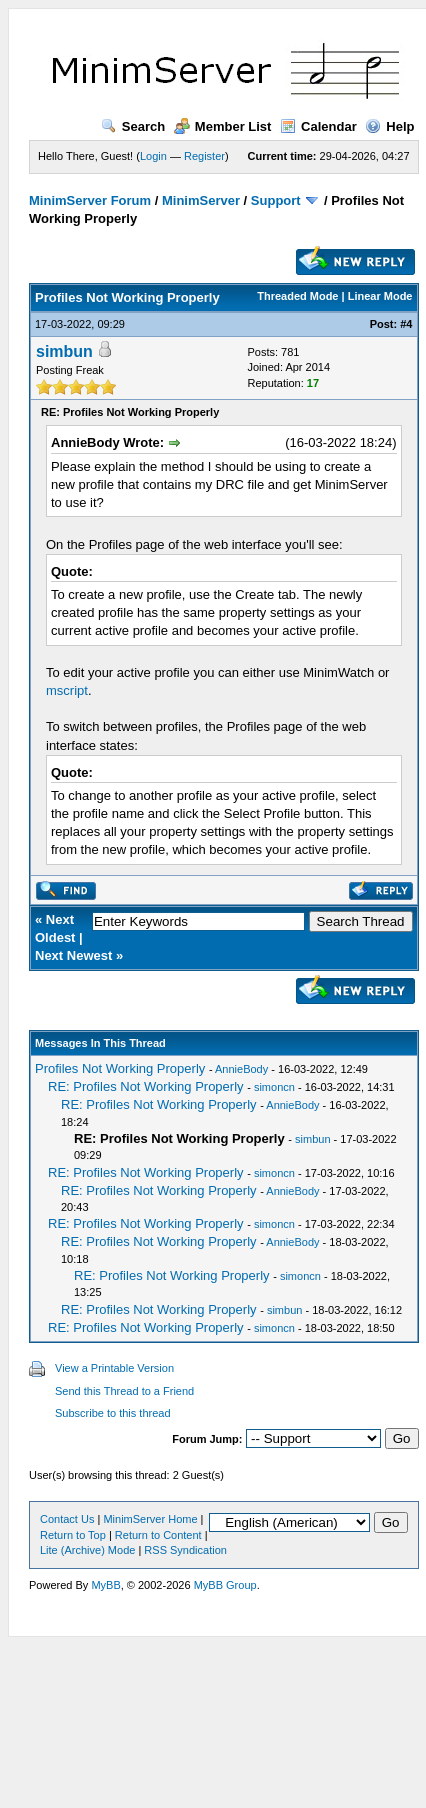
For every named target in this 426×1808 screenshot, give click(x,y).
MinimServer (201, 200)
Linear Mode (380, 296)
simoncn (274, 1087)
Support (276, 200)
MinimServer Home (150, 1519)
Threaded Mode (297, 296)
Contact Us (67, 1519)
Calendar (318, 126)
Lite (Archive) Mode (87, 1550)
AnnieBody (241, 1069)
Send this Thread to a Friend (124, 1391)
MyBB (105, 1585)
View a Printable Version (114, 1368)
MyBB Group (225, 1585)
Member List (223, 126)
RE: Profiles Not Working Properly (146, 1086)
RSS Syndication (185, 1550)
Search (133, 126)
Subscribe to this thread (113, 1413)
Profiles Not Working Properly (120, 1068)
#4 (406, 324)
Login (153, 156)
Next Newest (73, 955)
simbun (64, 351)
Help (389, 126)
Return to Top (73, 1535)
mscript (67, 690)
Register (204, 156)
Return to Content (158, 1535)
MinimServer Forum (90, 200)
